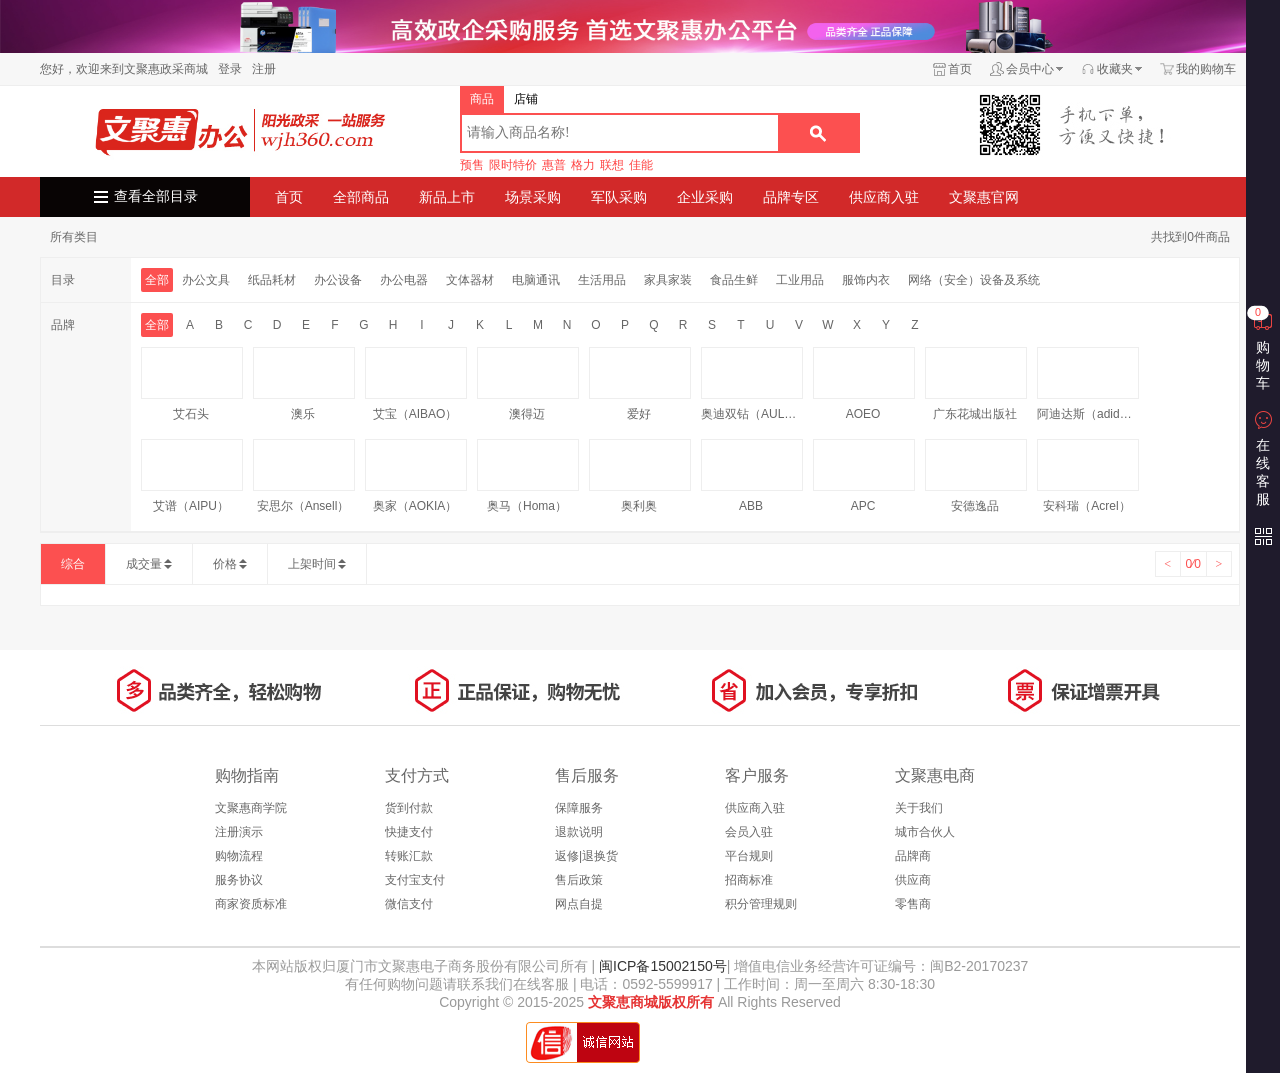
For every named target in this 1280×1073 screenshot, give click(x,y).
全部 (157, 280)
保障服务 (579, 808)
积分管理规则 (761, 904)
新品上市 (447, 197)
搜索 (818, 133)
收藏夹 (1115, 69)
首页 (960, 69)
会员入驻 (749, 832)
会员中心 (1030, 69)
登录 (230, 69)
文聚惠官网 (984, 197)
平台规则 (749, 856)
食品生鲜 (734, 280)
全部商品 (361, 197)
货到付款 (409, 808)
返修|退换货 (586, 856)
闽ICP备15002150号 (661, 966)
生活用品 (602, 280)
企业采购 (705, 197)
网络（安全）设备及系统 (974, 280)
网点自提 (579, 904)
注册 (264, 69)
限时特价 (513, 165)
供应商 (913, 880)
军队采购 (619, 197)
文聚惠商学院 (251, 808)
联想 (612, 165)
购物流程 (239, 856)
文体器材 (470, 280)
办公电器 (404, 280)
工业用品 (800, 280)
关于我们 (919, 808)
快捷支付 (409, 832)
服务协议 (239, 880)
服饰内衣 (866, 280)
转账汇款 (409, 856)
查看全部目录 (156, 196)
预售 (472, 165)
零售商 (913, 904)
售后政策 (579, 880)
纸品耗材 (272, 280)
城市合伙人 (925, 832)
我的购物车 (1206, 69)
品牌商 (913, 856)
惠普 (554, 165)
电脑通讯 (536, 280)
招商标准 (749, 880)
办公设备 (338, 280)
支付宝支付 (415, 880)
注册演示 (239, 832)
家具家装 (668, 280)
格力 (583, 165)
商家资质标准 (251, 904)
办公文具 (206, 280)
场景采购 (533, 197)
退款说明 (579, 832)
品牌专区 (791, 197)
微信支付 (409, 904)
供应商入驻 (884, 197)
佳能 (641, 165)
